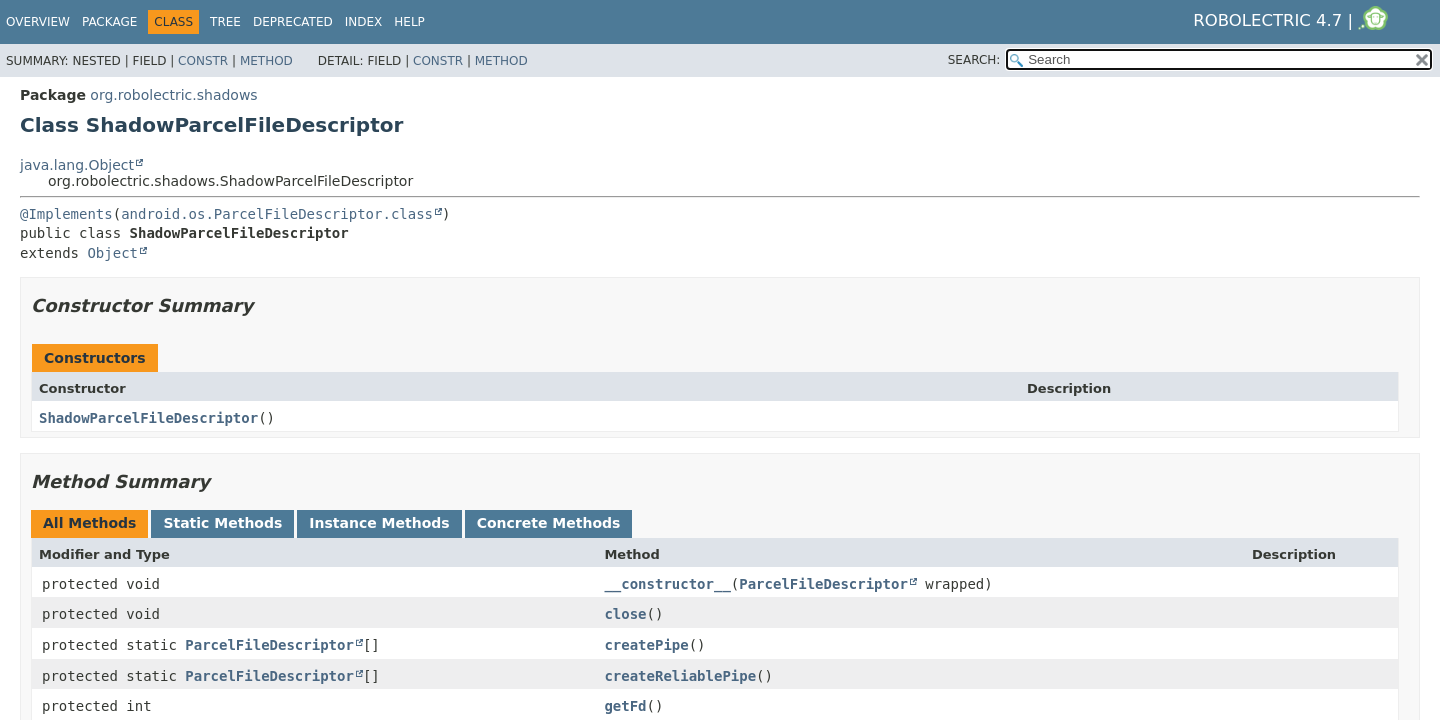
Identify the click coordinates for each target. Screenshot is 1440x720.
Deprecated (293, 22)
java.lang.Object (77, 165)
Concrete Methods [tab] (549, 523)
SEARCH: (974, 60)
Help (409, 22)
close (625, 614)
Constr (203, 61)
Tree (225, 22)
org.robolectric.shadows (173, 95)
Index (364, 22)
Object (112, 253)
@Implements (66, 214)
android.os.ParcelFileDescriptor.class (277, 214)
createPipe (646, 645)
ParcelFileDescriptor (823, 584)
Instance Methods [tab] (379, 523)
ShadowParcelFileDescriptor (148, 418)
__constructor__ (667, 584)
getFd (625, 706)
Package (109, 22)
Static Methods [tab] (222, 523)
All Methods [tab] (89, 523)
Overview (38, 22)
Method (266, 61)
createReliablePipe (680, 676)
